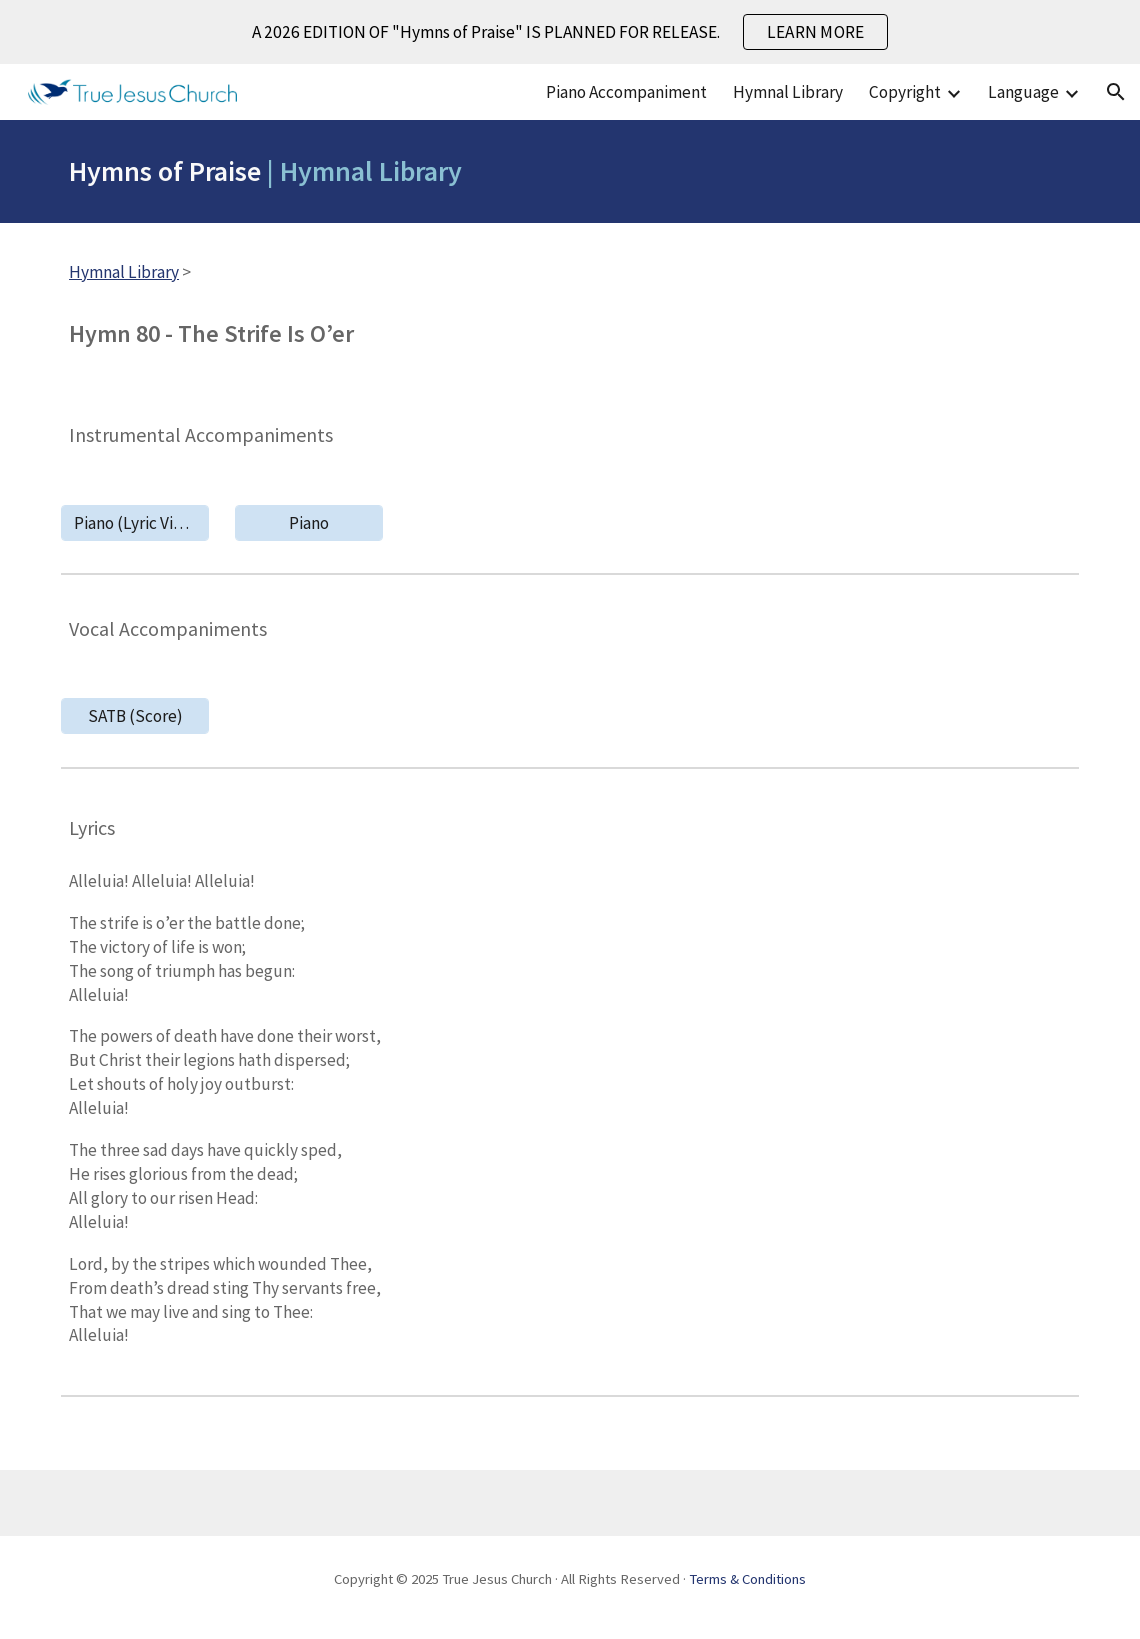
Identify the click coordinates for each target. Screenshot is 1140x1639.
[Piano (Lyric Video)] (135, 522)
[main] (570, 171)
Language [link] (1023, 92)
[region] (570, 32)
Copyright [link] (905, 92)
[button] (1116, 92)
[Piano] (309, 522)
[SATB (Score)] (135, 716)
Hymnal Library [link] (788, 92)
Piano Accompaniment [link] (626, 92)
